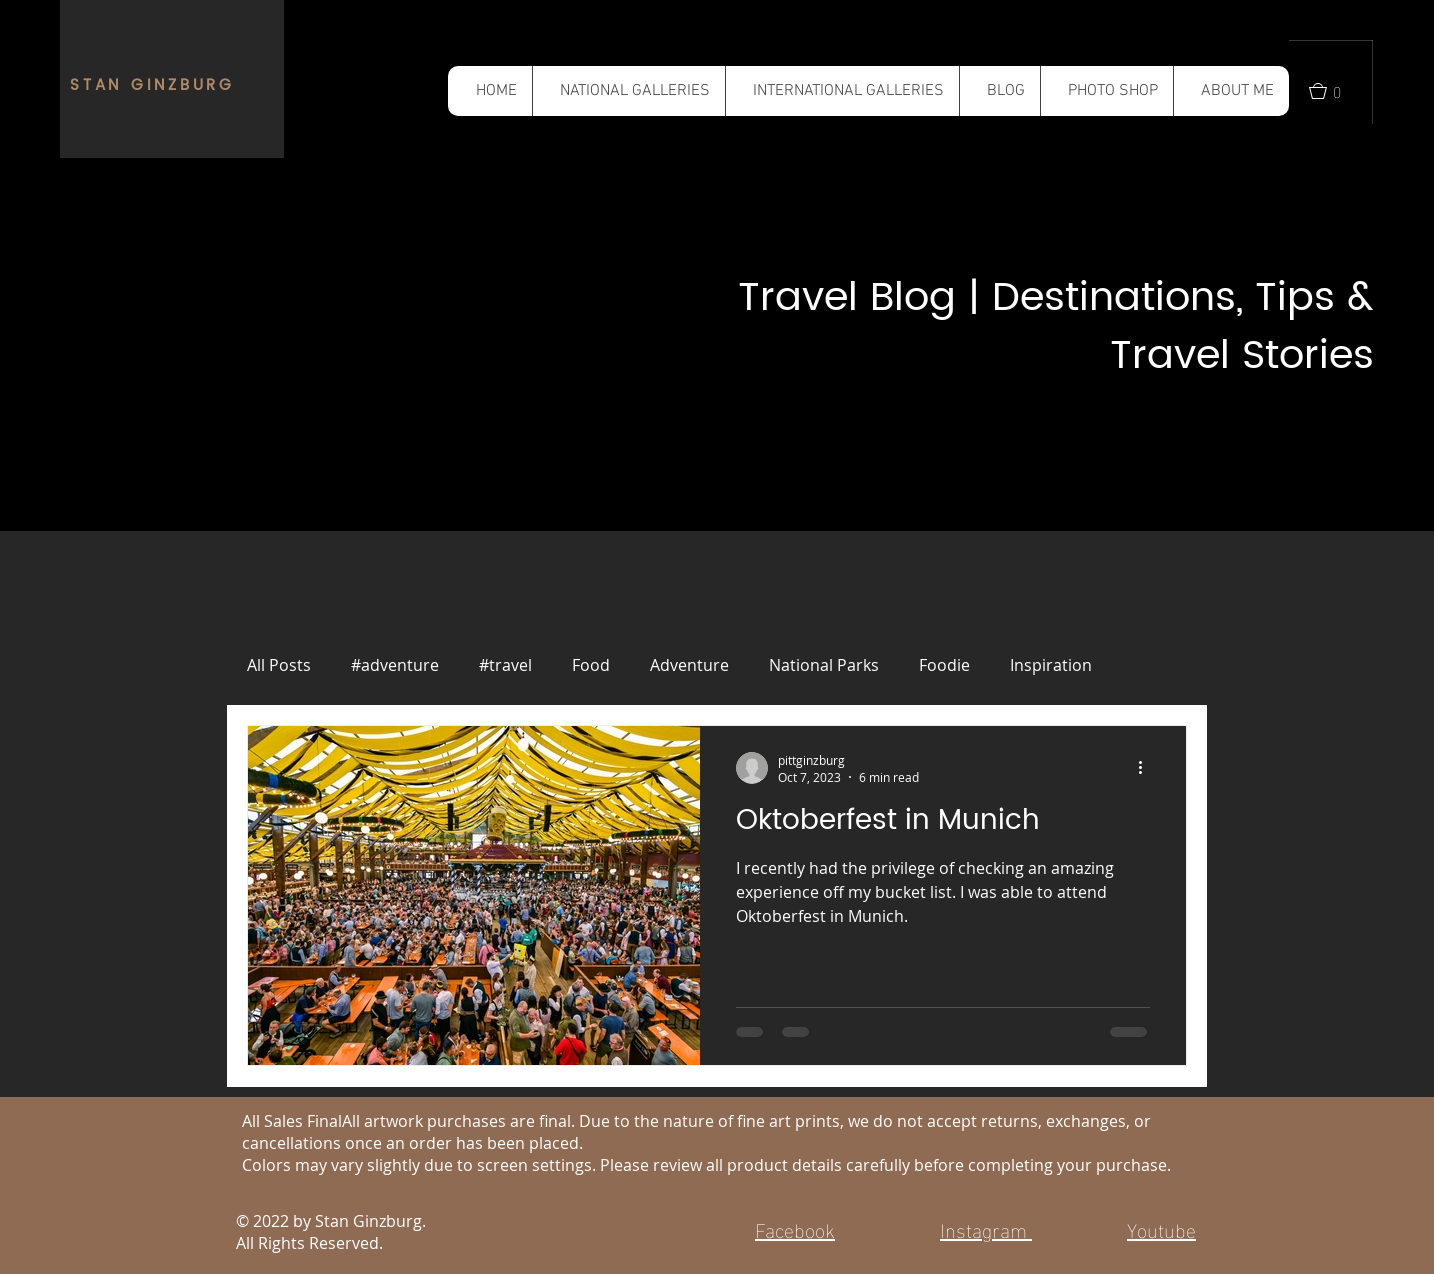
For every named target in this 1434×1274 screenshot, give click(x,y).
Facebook (795, 1228)
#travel (505, 665)
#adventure (395, 665)
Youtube (1161, 1228)
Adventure (689, 665)
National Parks (824, 665)
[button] (628, 91)
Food (591, 665)
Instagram (986, 1228)
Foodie (944, 665)
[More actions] (1147, 768)
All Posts (279, 665)
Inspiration (1051, 665)
